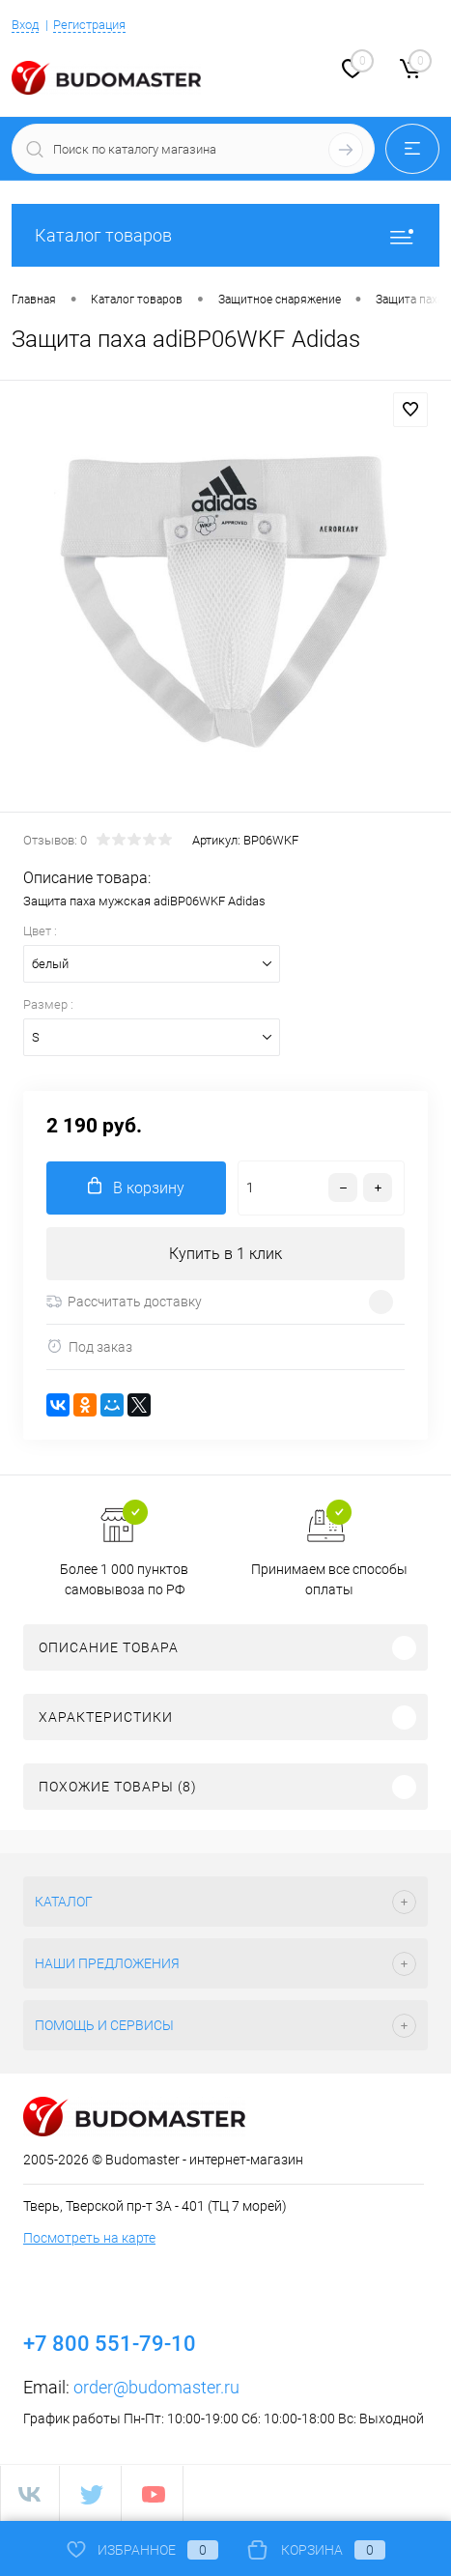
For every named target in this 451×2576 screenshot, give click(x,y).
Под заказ (89, 1346)
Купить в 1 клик (225, 1254)
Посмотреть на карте (89, 2238)
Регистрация (89, 24)
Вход (25, 24)
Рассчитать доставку (124, 1301)
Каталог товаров (225, 235)
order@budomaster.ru (156, 2387)
